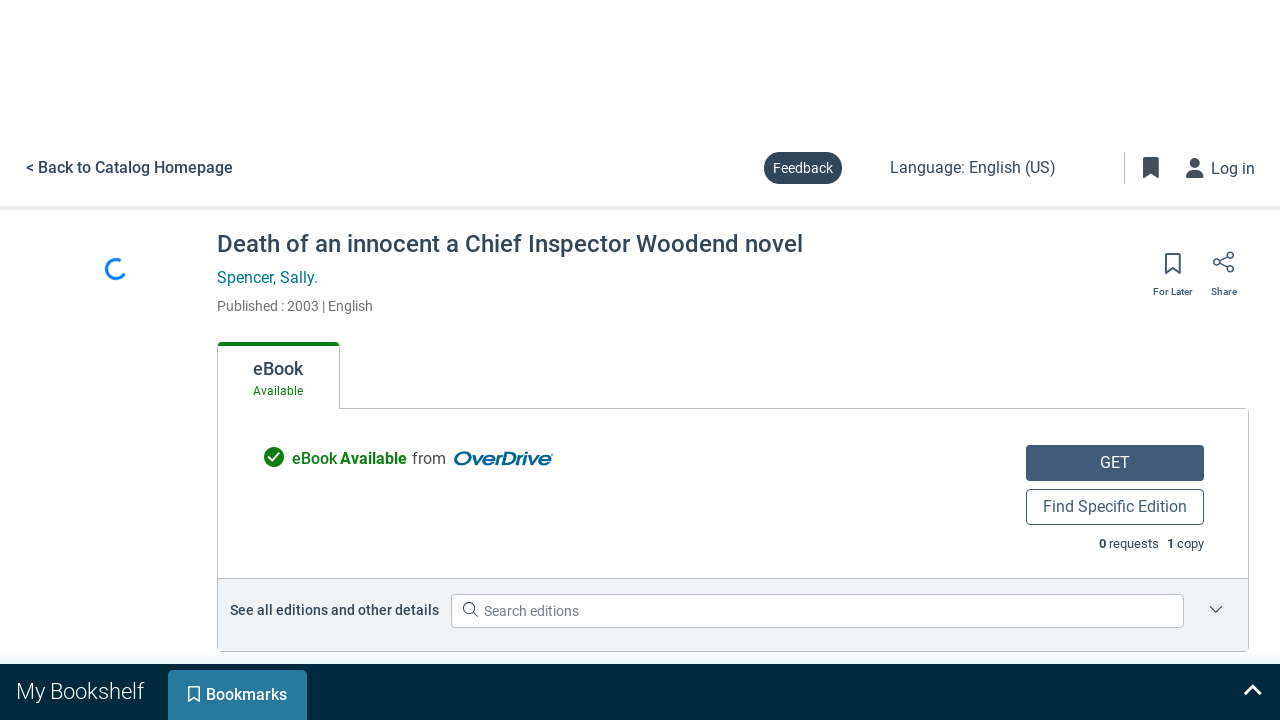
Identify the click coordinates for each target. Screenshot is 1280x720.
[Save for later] (1173, 270)
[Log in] (1221, 168)
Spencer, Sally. (267, 277)
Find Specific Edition (1115, 506)
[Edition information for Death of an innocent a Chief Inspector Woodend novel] (1216, 611)
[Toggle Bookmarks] (1151, 168)
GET (1115, 462)
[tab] (278, 376)
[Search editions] (817, 611)
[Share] (1224, 269)
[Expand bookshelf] (1252, 692)
